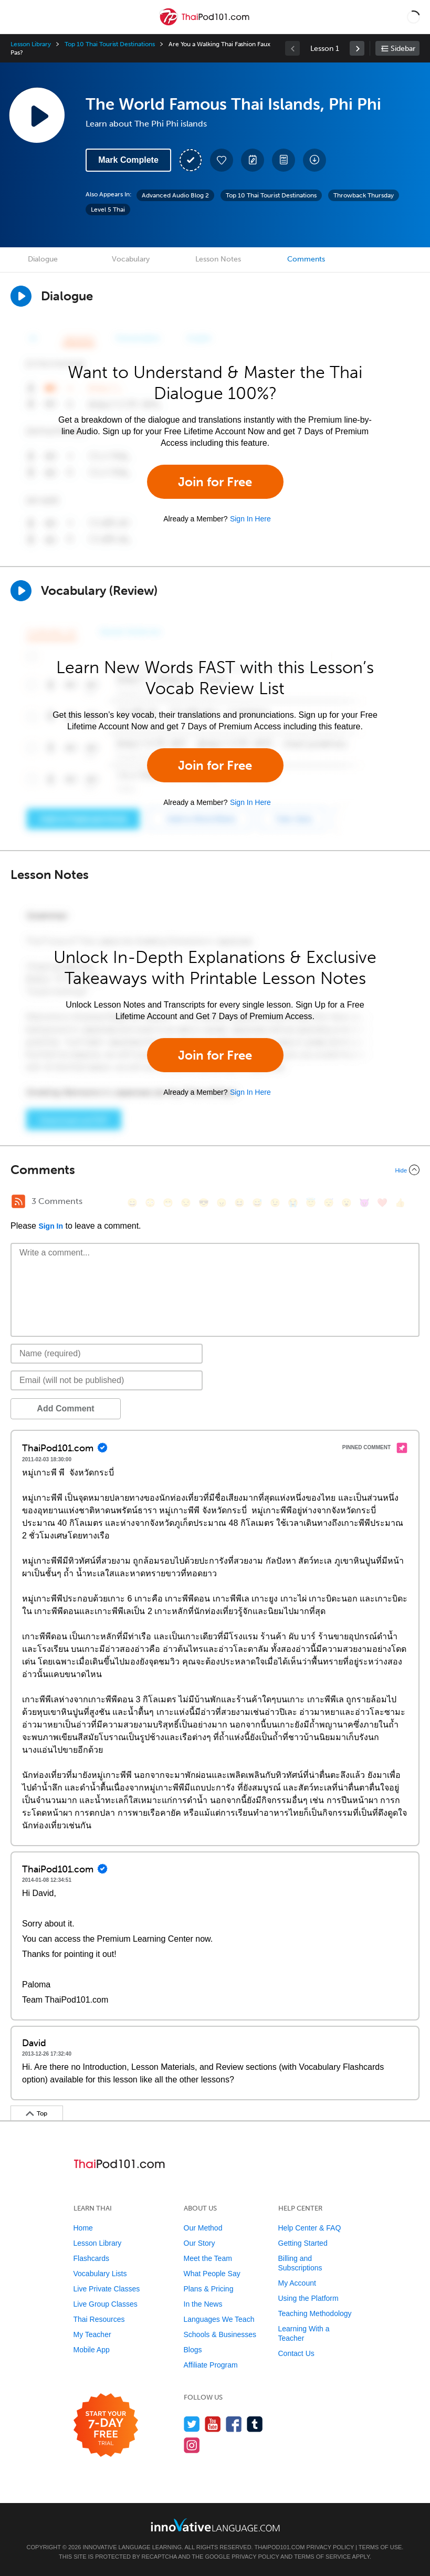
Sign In (50, 1226)
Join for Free (215, 481)
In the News (203, 2304)
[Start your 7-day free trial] (106, 2425)
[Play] (21, 590)
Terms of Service (322, 2556)
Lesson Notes (218, 259)
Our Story (199, 2243)
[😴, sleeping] (329, 1202)
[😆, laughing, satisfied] (239, 1202)
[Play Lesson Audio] (37, 115)
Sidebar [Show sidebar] (403, 48)
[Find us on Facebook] (234, 2424)
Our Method (203, 2228)
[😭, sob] (293, 1202)
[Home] (206, 24)
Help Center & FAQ (309, 2228)
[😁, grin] (168, 1202)
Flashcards (91, 2258)
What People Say (212, 2273)
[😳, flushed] (150, 1202)
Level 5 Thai (108, 209)
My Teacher (92, 2334)
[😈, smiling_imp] (364, 1202)
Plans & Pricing (209, 2289)
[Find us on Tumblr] (255, 2424)
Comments (306, 259)
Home (83, 2228)
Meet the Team (208, 2258)
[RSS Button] (18, 1201)
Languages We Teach (219, 2319)
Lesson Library (31, 44)
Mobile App (92, 2349)
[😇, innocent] (311, 1202)
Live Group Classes (106, 2304)
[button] (413, 17)
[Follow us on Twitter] (192, 2424)
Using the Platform (308, 2298)
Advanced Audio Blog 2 (175, 195)
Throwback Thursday (363, 195)
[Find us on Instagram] (192, 2445)
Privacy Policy (330, 2547)
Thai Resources (99, 2319)
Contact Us (296, 2353)
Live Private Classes (107, 2289)
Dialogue (43, 259)
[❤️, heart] (382, 1202)
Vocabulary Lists (100, 2273)
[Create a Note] (252, 160)
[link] (357, 48)
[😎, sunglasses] (204, 1202)
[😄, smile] (132, 1202)
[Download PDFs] (283, 160)
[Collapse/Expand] (215, 1169)
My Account (297, 2283)
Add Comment (65, 1408)
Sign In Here (250, 519)
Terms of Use (380, 2547)
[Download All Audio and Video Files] (314, 160)
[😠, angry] (221, 1202)
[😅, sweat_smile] (257, 1202)
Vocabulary (131, 259)
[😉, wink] (275, 1202)
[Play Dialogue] (21, 296)
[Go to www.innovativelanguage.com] (215, 2525)
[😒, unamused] (186, 1202)
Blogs (193, 2349)
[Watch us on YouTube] (213, 2424)
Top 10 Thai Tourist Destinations (109, 44)
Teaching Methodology (315, 2313)
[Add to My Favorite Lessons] (221, 160)
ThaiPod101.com (280, 2547)
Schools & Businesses (220, 2334)
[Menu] (17, 17)
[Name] (107, 1354)
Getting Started (303, 2243)
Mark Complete (128, 159)
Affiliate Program (211, 2365)
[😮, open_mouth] (346, 1202)
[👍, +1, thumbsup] (400, 1202)
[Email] (107, 1380)
